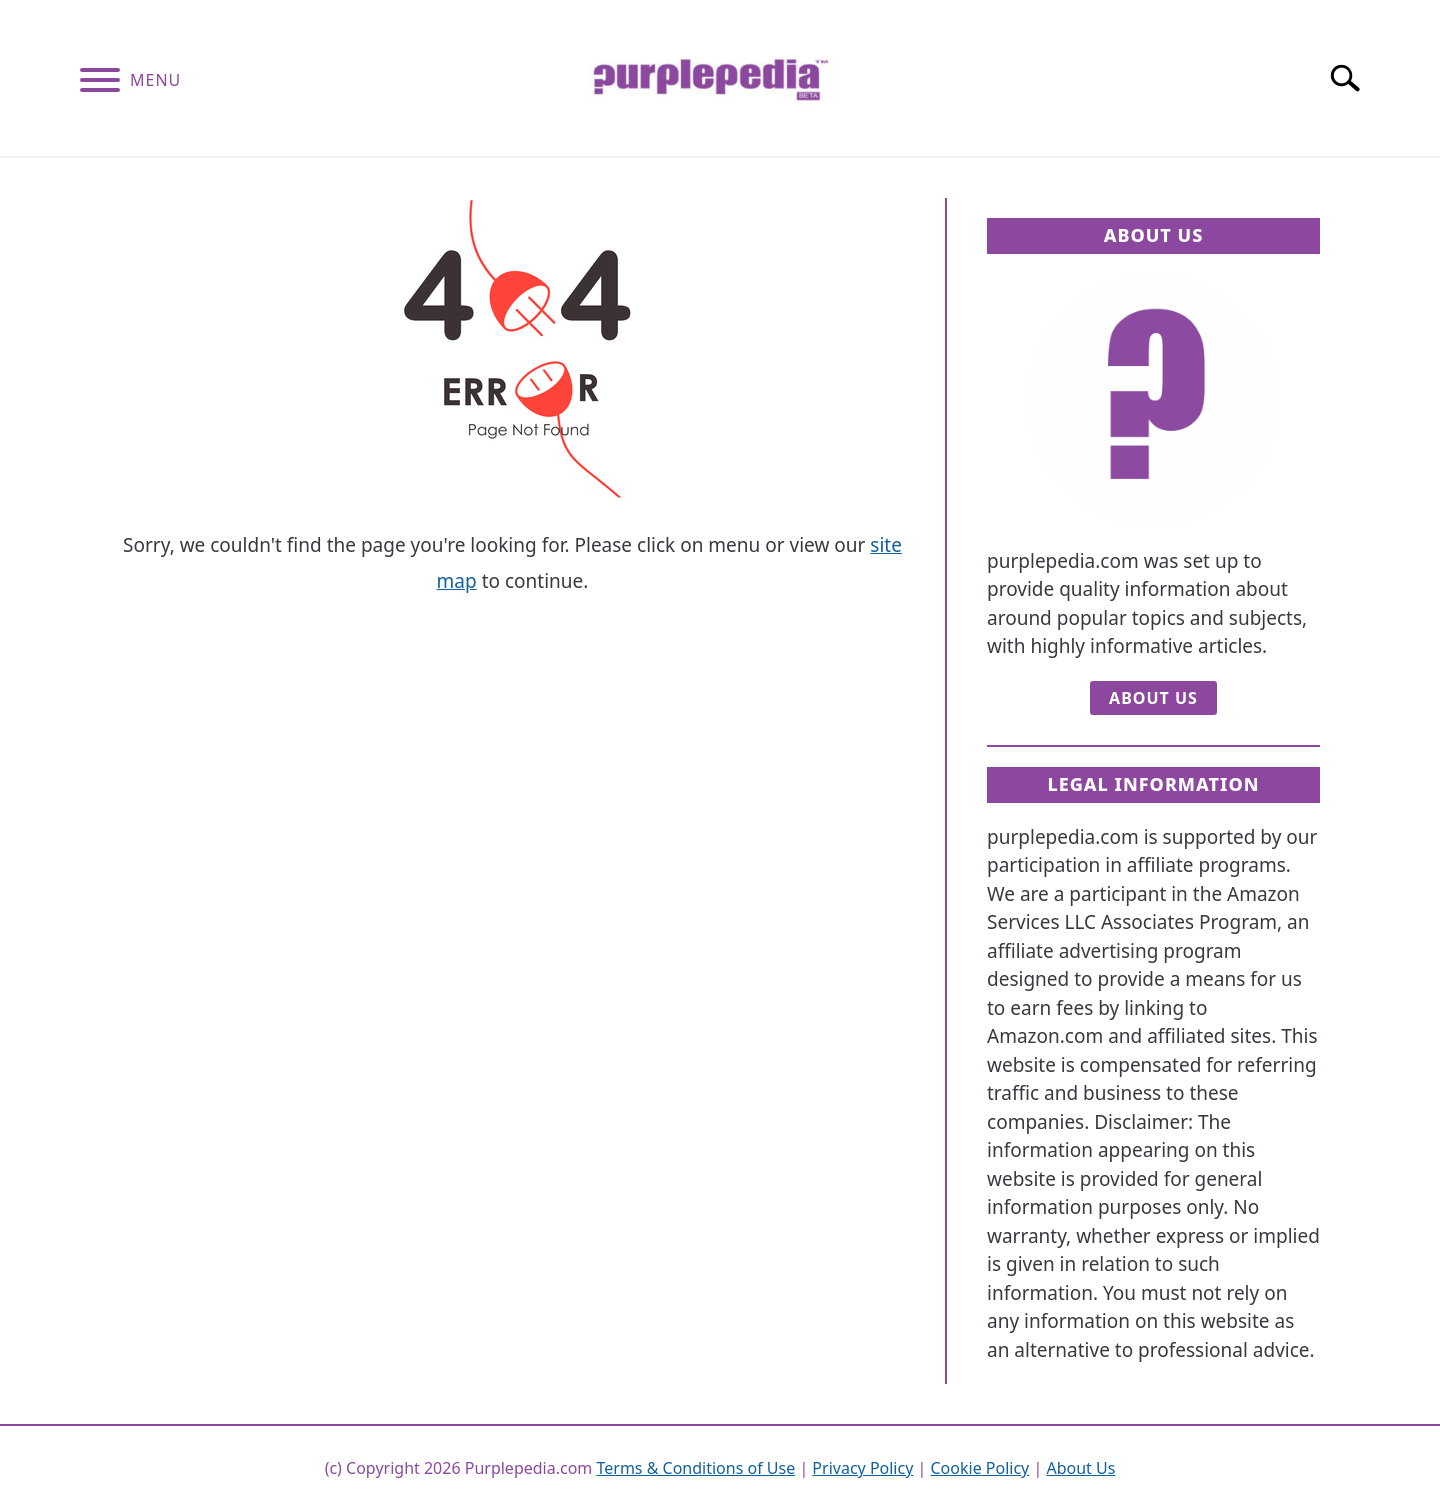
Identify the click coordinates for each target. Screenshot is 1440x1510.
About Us (1153, 698)
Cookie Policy (979, 1468)
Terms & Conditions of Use (695, 1468)
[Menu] (100, 83)
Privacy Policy (862, 1468)
